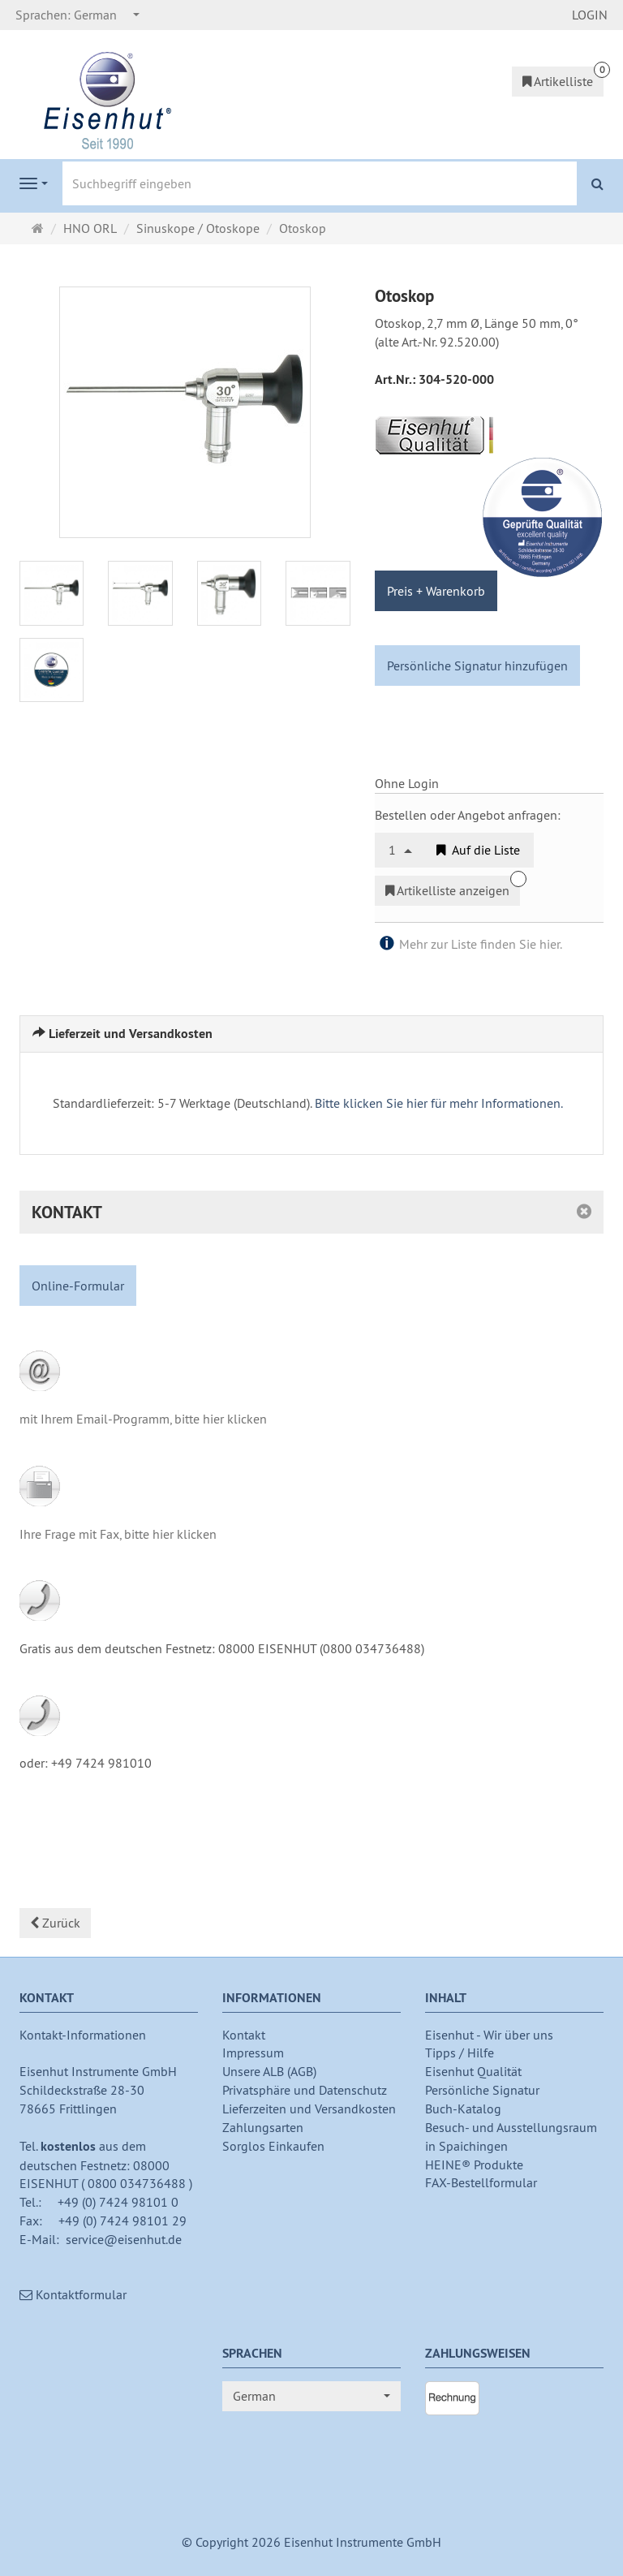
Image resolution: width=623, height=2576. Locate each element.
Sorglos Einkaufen (273, 2146)
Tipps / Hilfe (459, 2052)
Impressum (253, 2052)
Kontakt (243, 2035)
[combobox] (78, 15)
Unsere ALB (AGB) (269, 2071)
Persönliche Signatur (482, 2090)
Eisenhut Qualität (473, 2071)
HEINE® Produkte (474, 2164)
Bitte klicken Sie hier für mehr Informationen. (439, 1103)
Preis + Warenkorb (436, 591)
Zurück (55, 1923)
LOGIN (590, 14)
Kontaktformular (73, 2294)
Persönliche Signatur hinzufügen (477, 665)
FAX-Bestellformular (481, 2182)
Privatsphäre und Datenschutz (304, 2090)
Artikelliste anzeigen (447, 890)
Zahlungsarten (262, 2127)
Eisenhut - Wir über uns (489, 2035)
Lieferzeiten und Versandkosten (309, 2108)
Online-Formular (78, 1285)
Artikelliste (557, 81)
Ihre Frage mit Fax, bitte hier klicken (118, 1534)
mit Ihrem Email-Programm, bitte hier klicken (143, 1419)
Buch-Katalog (463, 2108)
